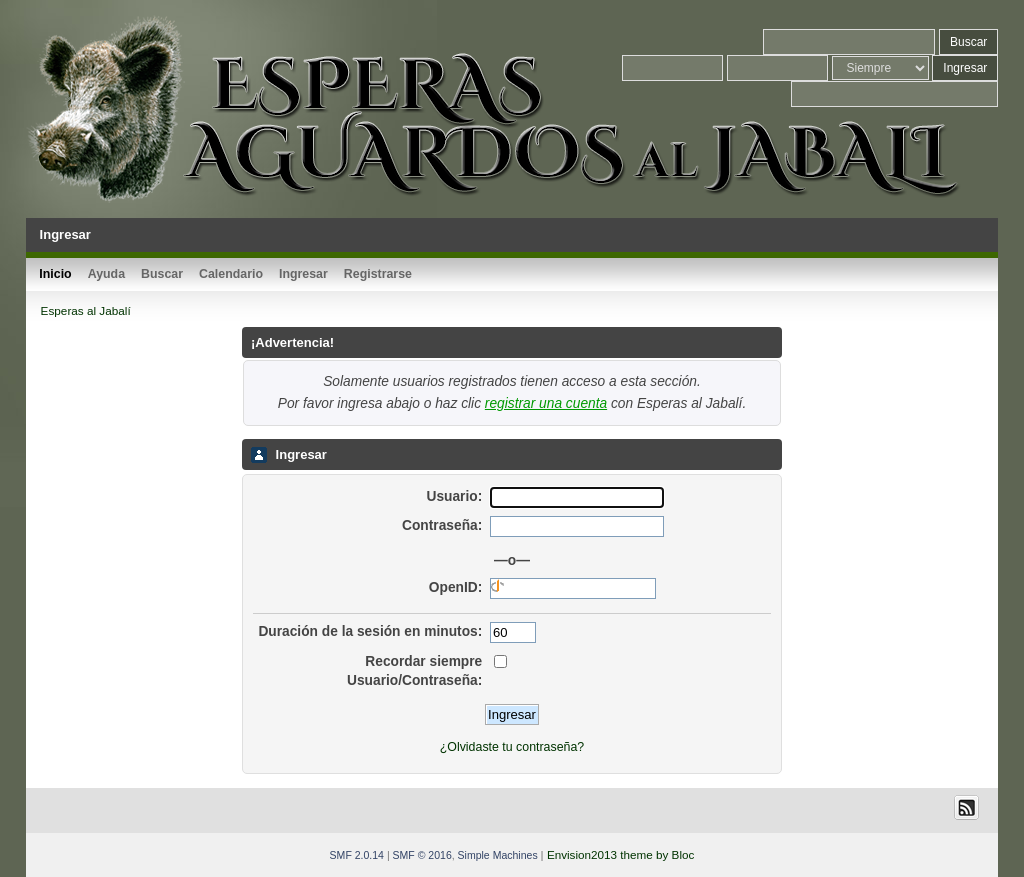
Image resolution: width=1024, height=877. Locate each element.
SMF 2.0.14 (357, 855)
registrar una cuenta (546, 403)
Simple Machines (498, 855)
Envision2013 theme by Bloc (620, 854)
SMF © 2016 (422, 855)
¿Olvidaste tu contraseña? (512, 747)
